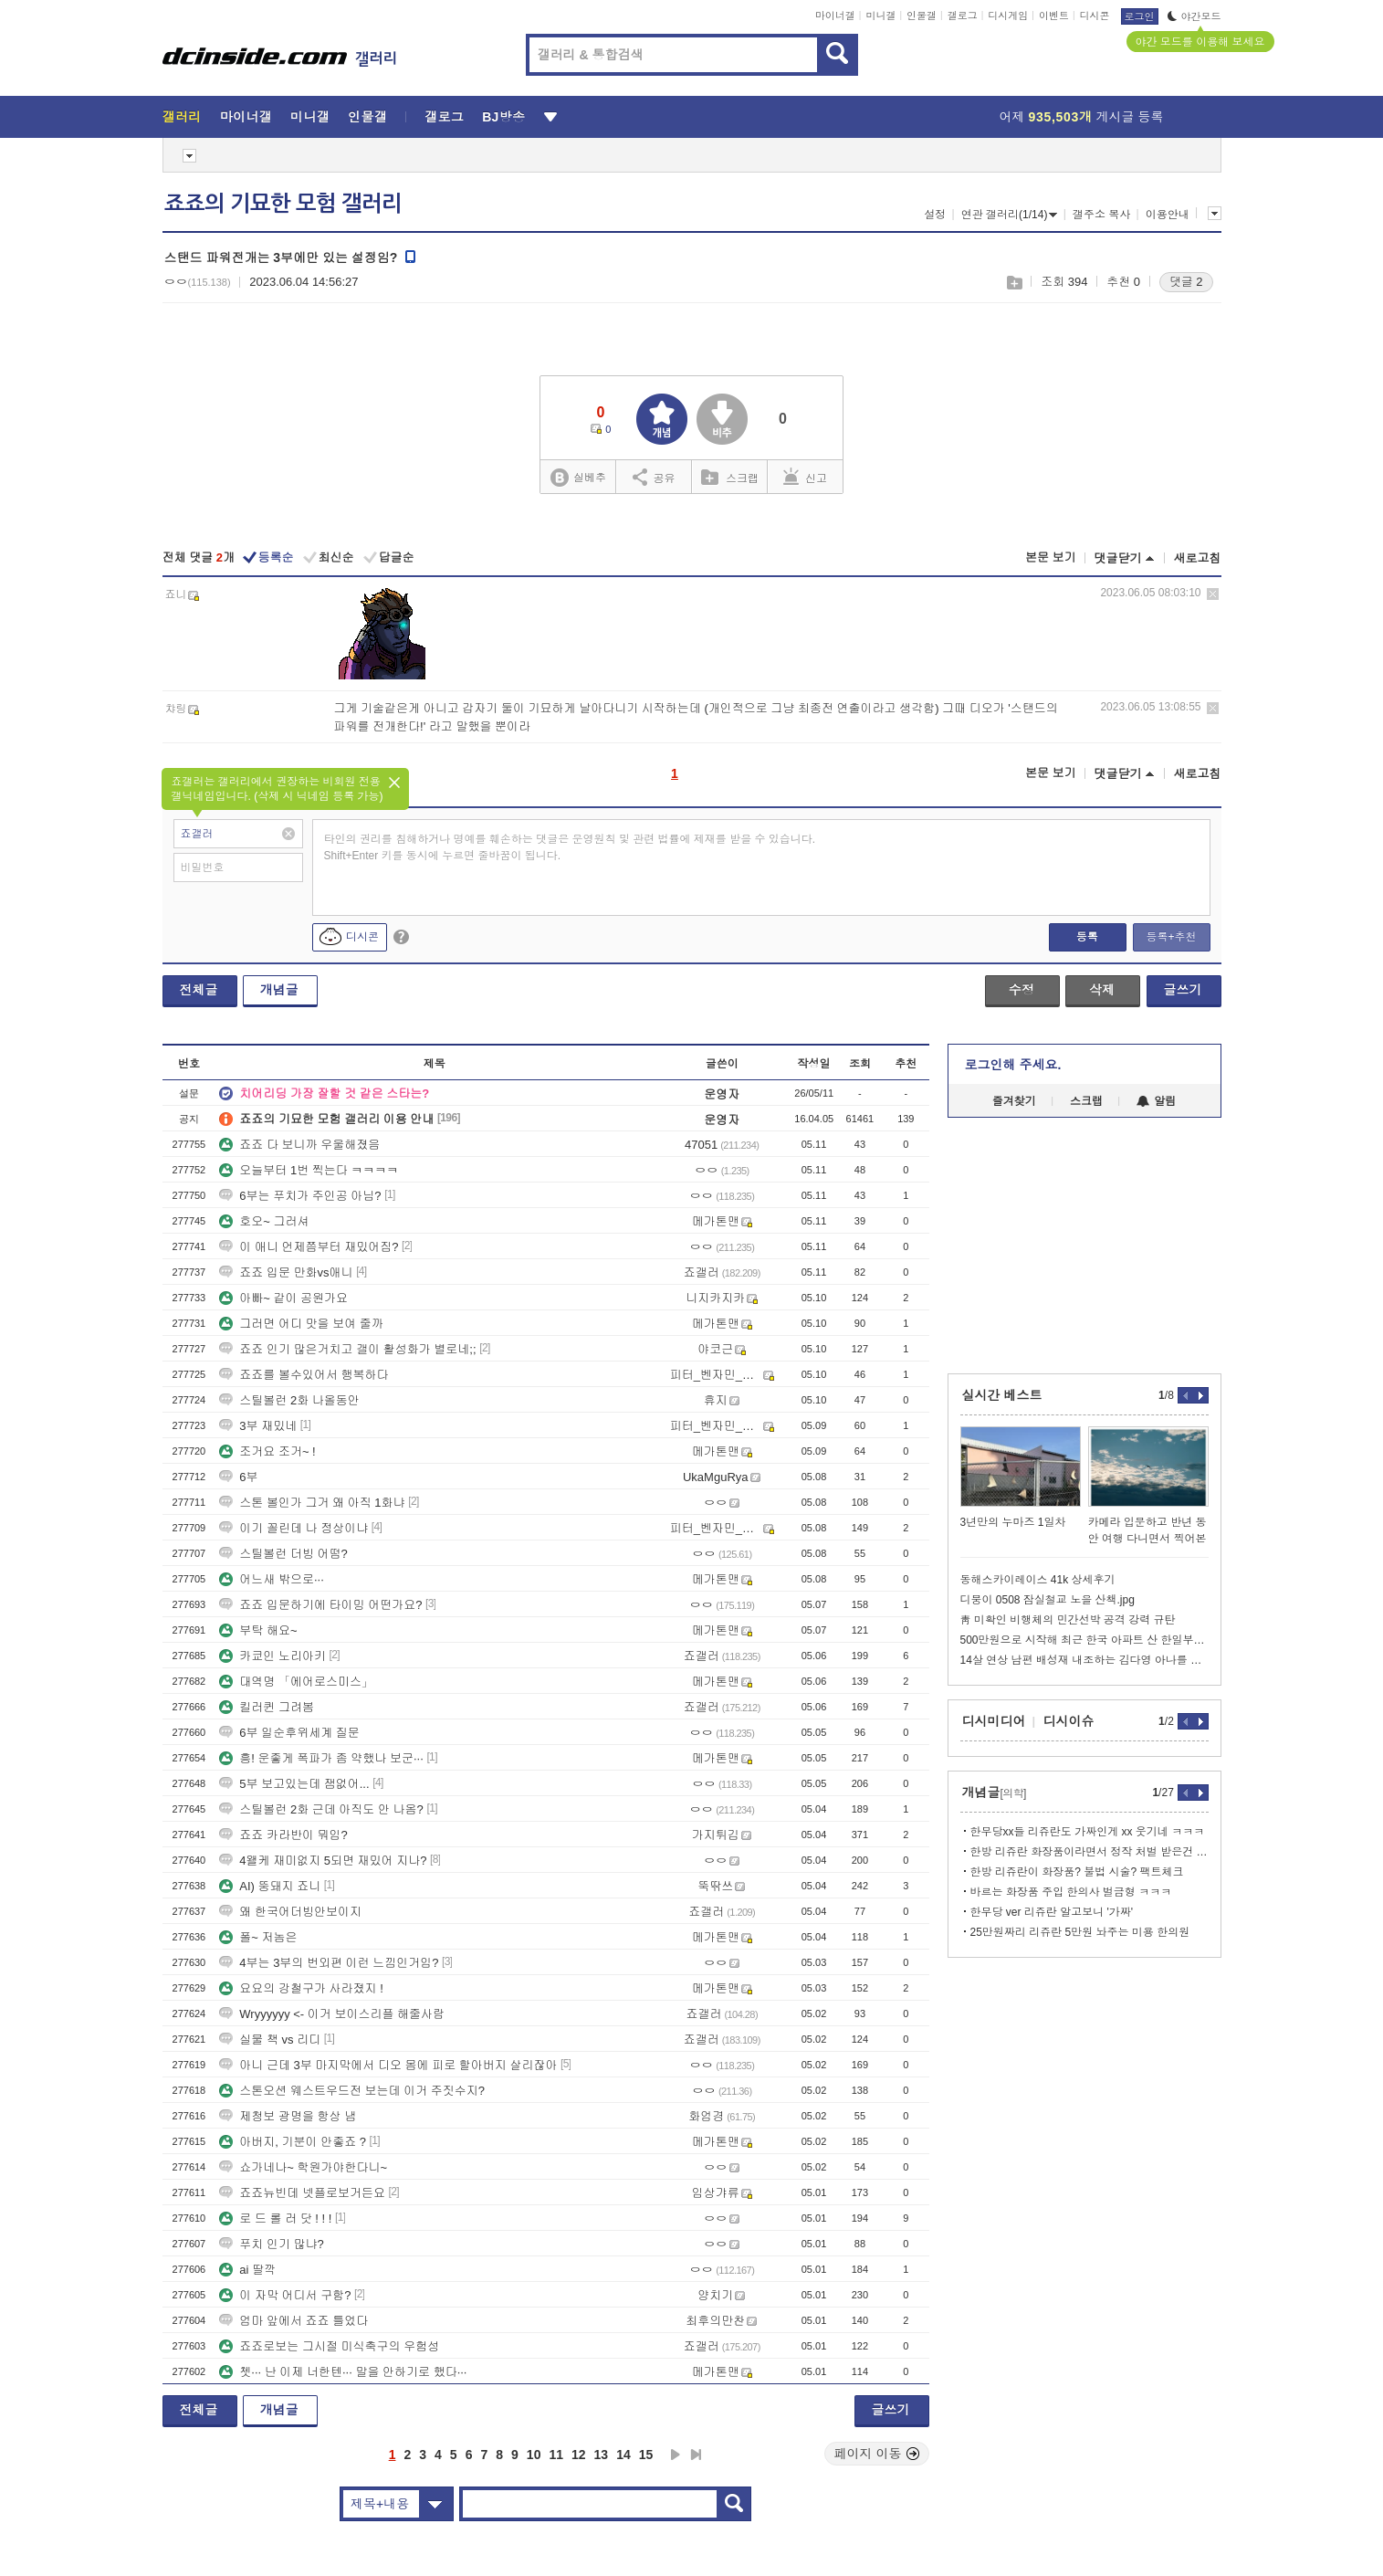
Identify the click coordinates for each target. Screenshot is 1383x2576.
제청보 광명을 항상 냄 (287, 2116)
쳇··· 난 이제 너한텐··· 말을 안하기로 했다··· (342, 2372)
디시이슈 (1069, 1721)
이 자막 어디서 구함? (285, 2295)
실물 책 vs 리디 (269, 2039)
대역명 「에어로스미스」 (296, 1681)
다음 (675, 2454)
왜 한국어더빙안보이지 (290, 1912)
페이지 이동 (877, 2453)
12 (578, 2454)
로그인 (1140, 16)
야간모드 (1194, 16)
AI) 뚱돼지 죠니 (269, 1886)
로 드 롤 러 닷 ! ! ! (275, 2218)
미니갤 (880, 15)
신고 (805, 477)
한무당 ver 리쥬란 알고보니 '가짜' (1052, 1912)
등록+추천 (1171, 937)
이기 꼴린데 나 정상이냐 (293, 1528)
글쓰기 (1183, 990)
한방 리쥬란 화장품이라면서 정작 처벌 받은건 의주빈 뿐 (1089, 1851)
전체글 (199, 990)
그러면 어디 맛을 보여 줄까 (300, 1323)
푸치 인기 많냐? (271, 2244)
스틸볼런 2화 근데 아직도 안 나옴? (321, 1809)
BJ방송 (503, 117)
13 (601, 2454)
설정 (935, 214)
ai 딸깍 (247, 2269)
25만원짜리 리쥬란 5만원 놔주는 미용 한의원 (1080, 1932)
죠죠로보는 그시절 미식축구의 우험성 (329, 2346)
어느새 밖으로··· (271, 1579)
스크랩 (1013, 282)
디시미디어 (994, 1721)
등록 (1087, 937)
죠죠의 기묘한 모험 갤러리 (283, 204)
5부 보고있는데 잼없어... (294, 1784)
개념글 (279, 990)
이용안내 (1167, 214)
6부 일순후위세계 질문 (289, 1733)
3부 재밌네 (258, 1426)
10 (534, 2454)
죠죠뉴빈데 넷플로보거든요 (302, 2193)
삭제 (1213, 594)
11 (556, 2454)
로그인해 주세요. (1013, 1064)
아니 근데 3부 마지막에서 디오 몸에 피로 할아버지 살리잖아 (388, 2065)
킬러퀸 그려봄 (266, 1707)
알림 (1156, 1101)
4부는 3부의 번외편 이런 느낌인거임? (328, 1963)
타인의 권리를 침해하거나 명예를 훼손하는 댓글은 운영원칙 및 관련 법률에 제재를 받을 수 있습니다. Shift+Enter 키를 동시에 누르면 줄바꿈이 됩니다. (570, 847)
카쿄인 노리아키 (272, 1656)
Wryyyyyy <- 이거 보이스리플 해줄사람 (332, 2014)
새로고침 (1197, 558)
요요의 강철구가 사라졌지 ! (300, 1988)
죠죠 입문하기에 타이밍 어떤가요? (320, 1605)
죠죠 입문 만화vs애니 (285, 1272)
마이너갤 (835, 15)
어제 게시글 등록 (1082, 117)
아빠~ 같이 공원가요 (283, 1298)
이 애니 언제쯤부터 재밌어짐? (308, 1247)
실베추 (578, 478)
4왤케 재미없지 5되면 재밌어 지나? (322, 1860)
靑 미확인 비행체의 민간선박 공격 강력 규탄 (1068, 1620)
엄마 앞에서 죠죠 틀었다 (293, 2321)
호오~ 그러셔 (264, 1221)
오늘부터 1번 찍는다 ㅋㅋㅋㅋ (308, 1170)
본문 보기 (1050, 557)
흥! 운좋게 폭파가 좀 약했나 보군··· (321, 1758)
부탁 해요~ (258, 1630)
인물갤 (921, 15)
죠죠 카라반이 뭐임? (283, 1835)
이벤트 (1054, 15)
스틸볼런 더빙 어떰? (283, 1554)
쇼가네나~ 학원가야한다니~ (303, 2167)
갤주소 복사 (1101, 214)
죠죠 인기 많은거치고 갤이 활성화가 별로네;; (347, 1349)
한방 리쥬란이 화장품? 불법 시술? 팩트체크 (1077, 1872)
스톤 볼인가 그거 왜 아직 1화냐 (311, 1502)
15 (646, 2454)
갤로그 (963, 15)
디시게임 (1008, 15)
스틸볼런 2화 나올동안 (289, 1400)
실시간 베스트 (1002, 1395)
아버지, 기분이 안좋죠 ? (292, 2142)
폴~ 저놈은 (258, 1937)
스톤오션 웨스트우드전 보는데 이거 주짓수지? (352, 2091)
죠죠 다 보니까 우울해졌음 (299, 1144)
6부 (238, 1477)
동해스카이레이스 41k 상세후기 (1038, 1579)
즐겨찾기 (1014, 1101)
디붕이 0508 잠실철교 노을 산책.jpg (1047, 1599)
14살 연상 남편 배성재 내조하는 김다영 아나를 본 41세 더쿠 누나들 (1084, 1660)
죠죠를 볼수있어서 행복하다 (303, 1375)
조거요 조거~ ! (267, 1451)
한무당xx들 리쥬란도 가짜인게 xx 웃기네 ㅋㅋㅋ (1087, 1831)
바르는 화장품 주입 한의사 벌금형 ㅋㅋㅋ (1071, 1892)
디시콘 (1095, 15)
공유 (654, 477)
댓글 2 (1186, 282)
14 (623, 2454)
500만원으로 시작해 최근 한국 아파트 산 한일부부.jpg (1084, 1640)
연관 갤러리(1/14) (1009, 214)
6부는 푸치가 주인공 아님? (300, 1196)
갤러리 (182, 117)
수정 (1021, 990)
